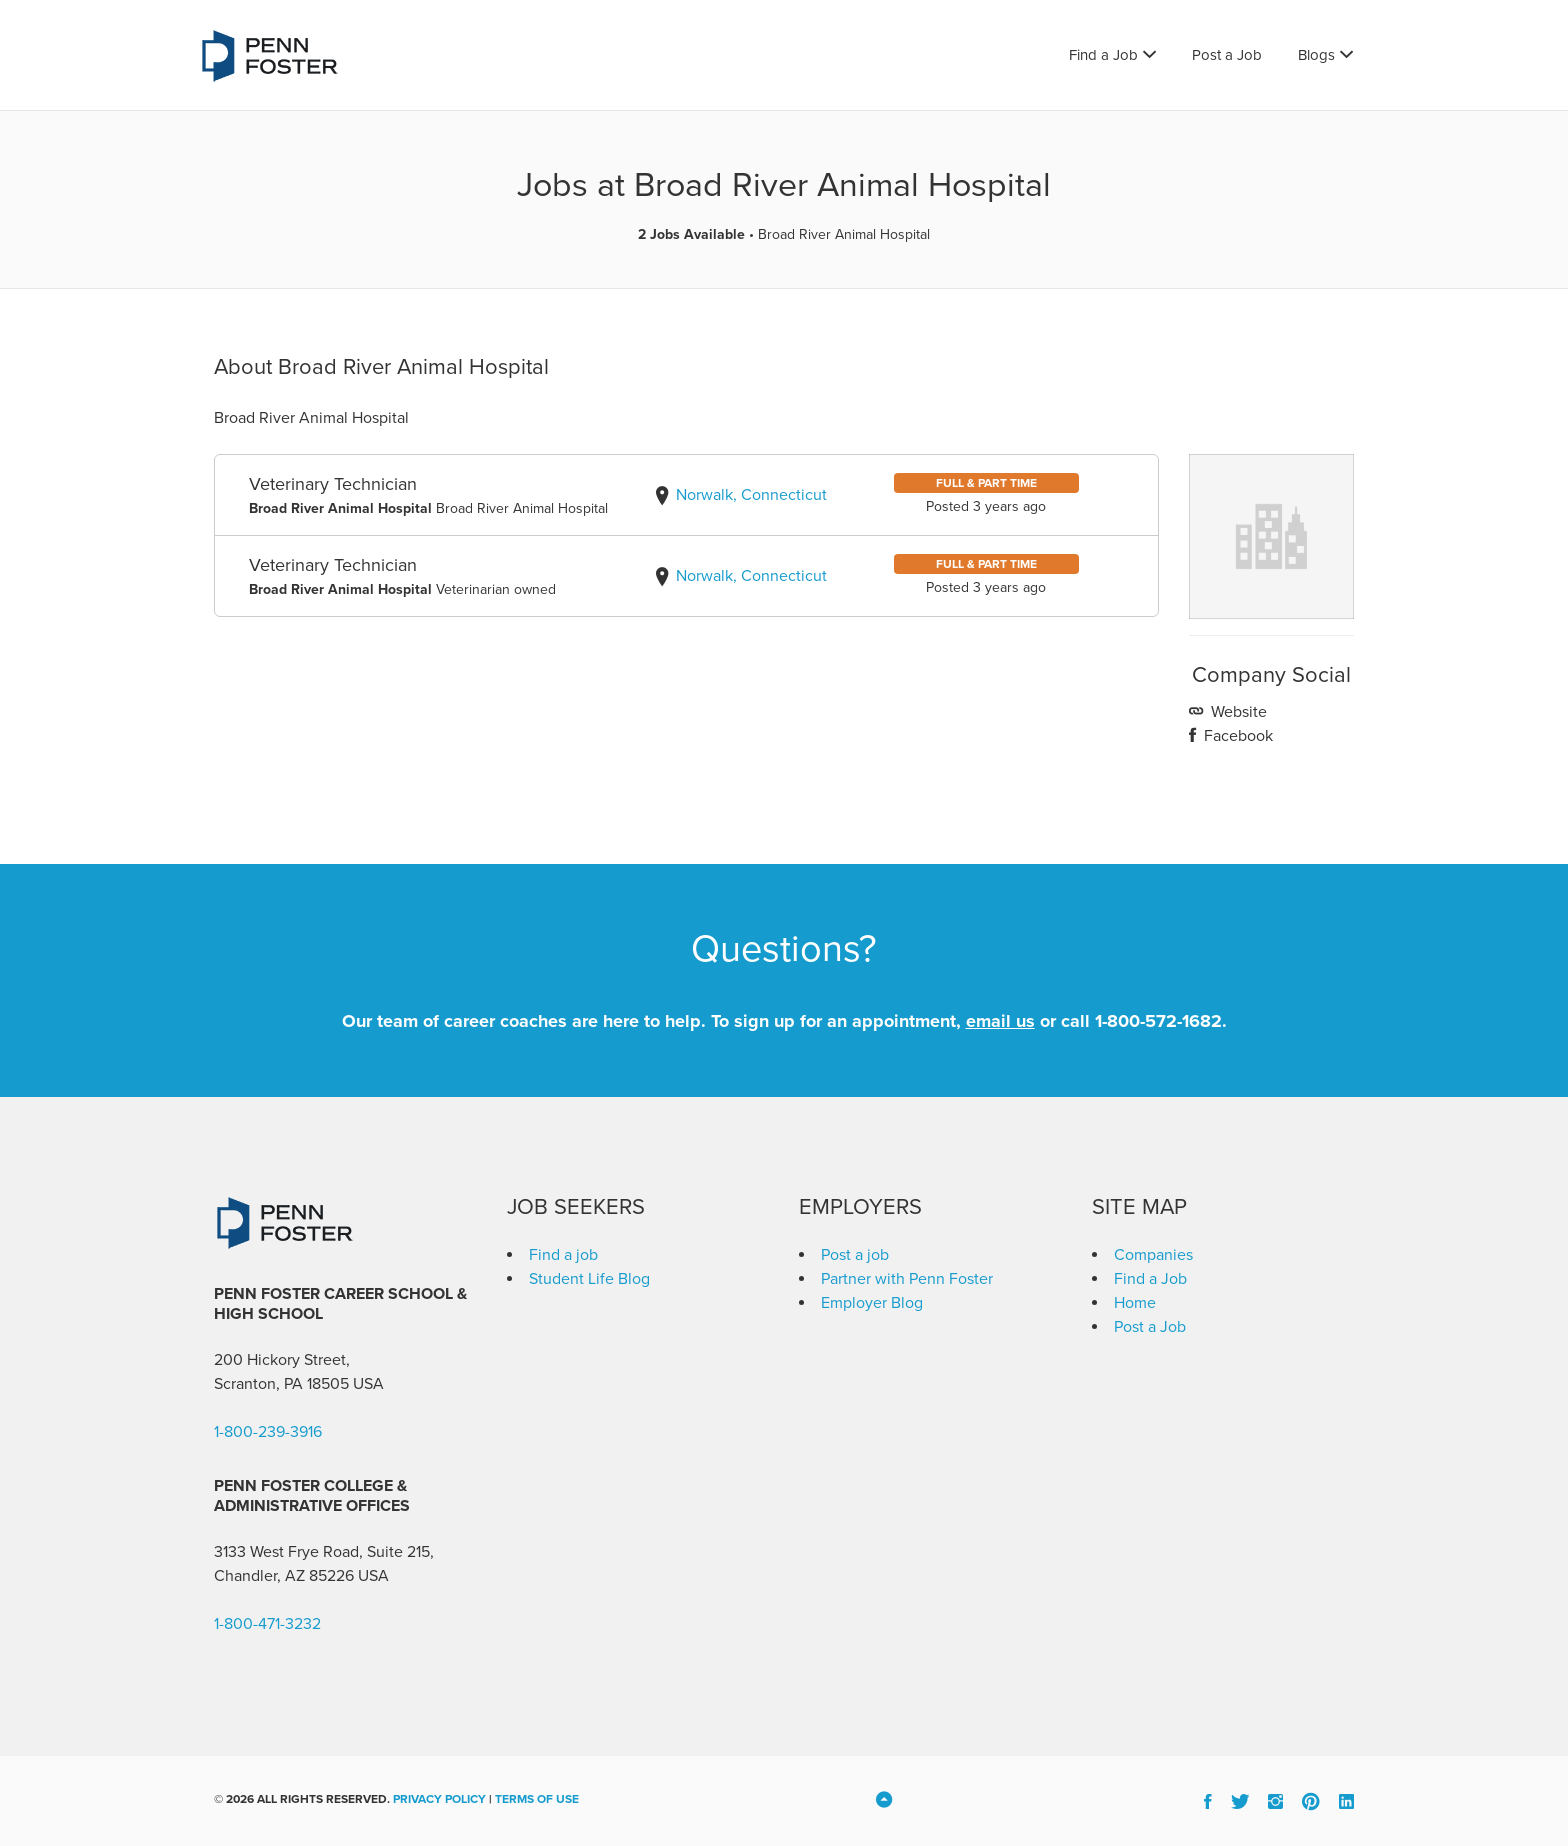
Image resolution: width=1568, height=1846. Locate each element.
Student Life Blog (589, 1279)
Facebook (1236, 736)
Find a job (563, 1255)
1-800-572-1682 (1158, 1021)
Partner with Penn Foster (907, 1279)
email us (1000, 1021)
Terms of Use (537, 1799)
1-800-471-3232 (267, 1624)
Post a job (855, 1255)
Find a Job (1103, 55)
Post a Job (1227, 55)
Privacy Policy (439, 1799)
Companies (1153, 1255)
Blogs (1316, 55)
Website (1237, 712)
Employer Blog (872, 1303)
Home (1135, 1303)
